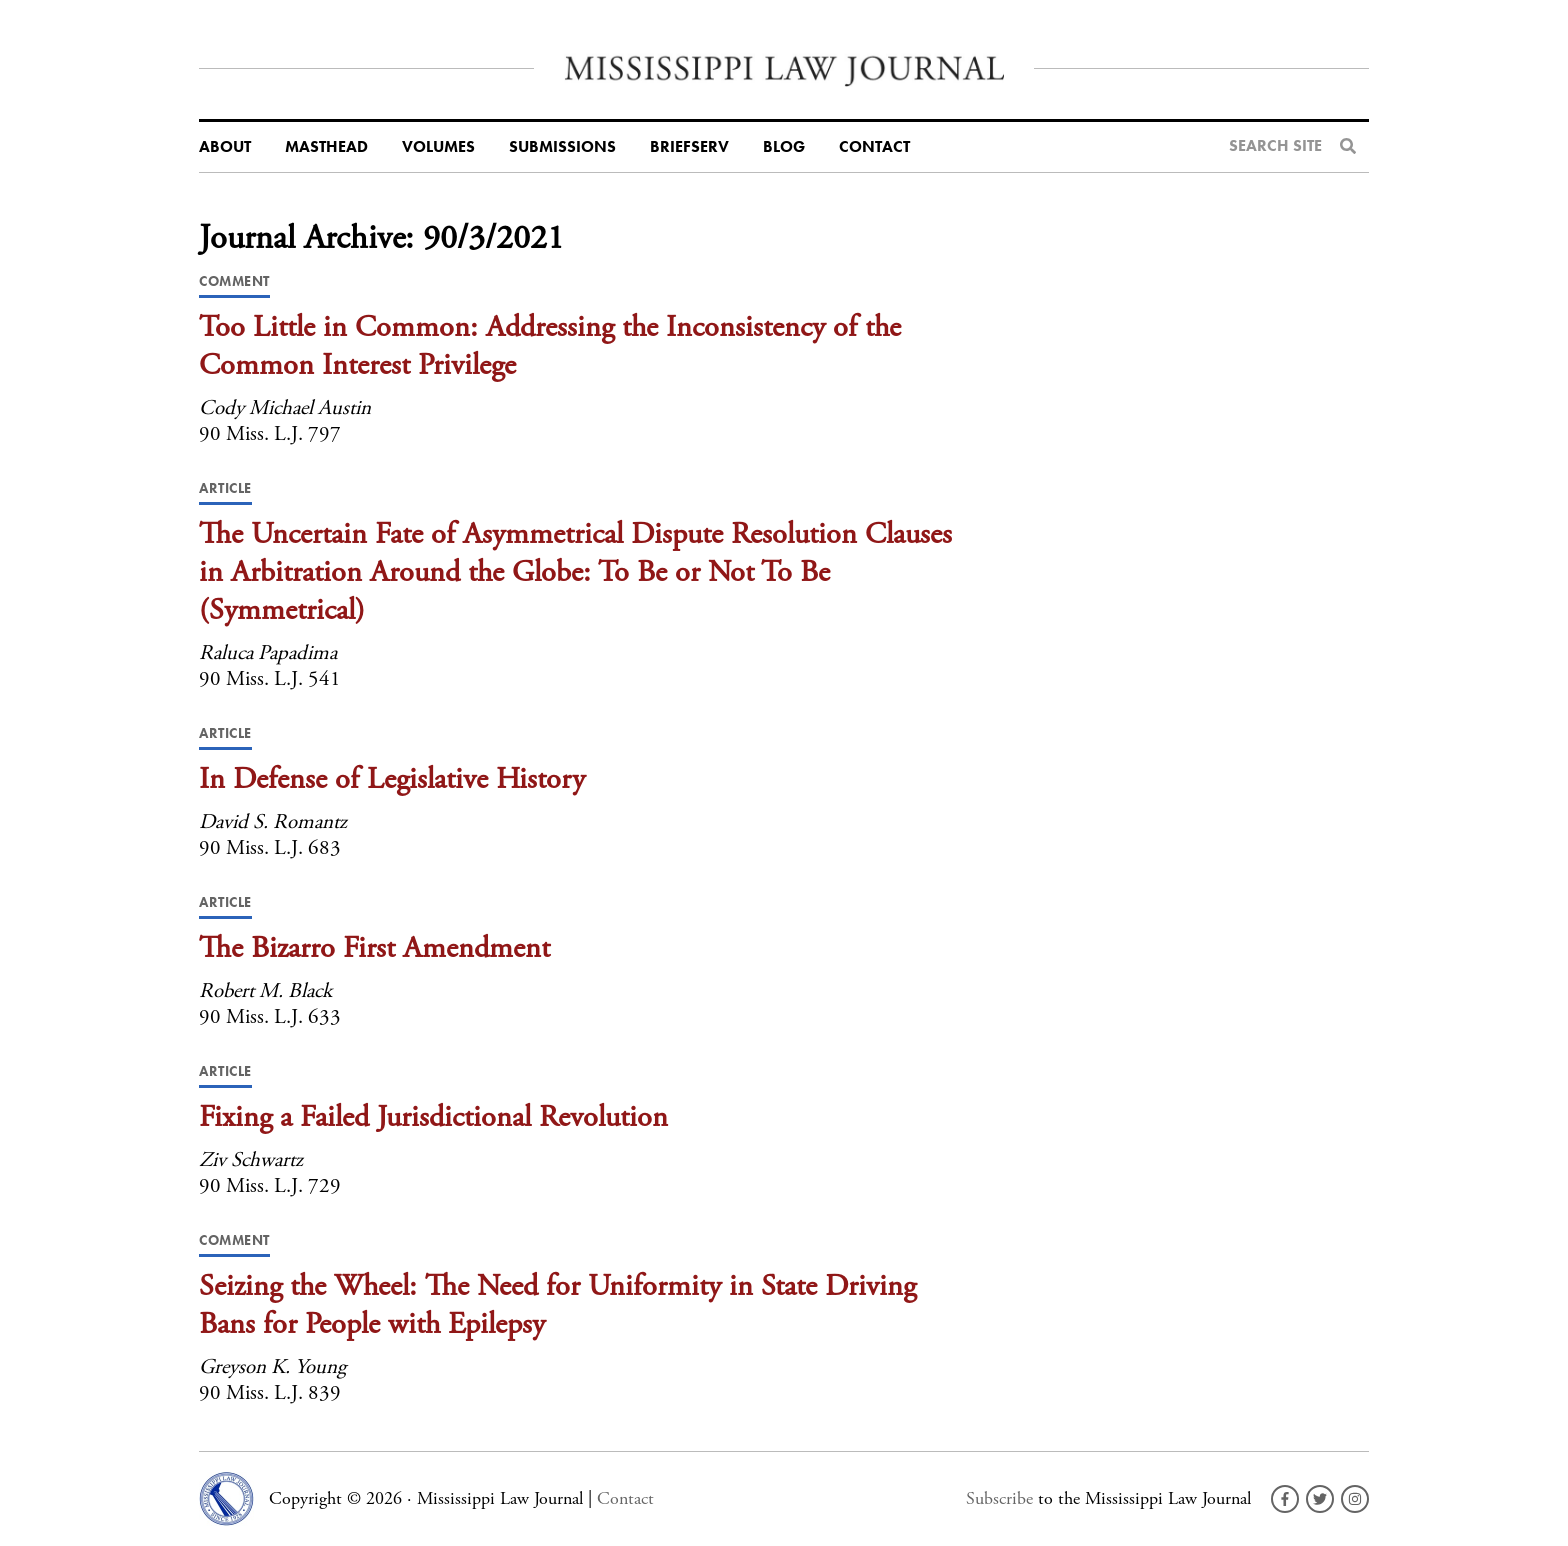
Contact (874, 147)
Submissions (562, 147)
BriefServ (689, 147)
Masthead (326, 147)
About (225, 147)
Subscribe (999, 1498)
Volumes (438, 147)
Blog (784, 147)
